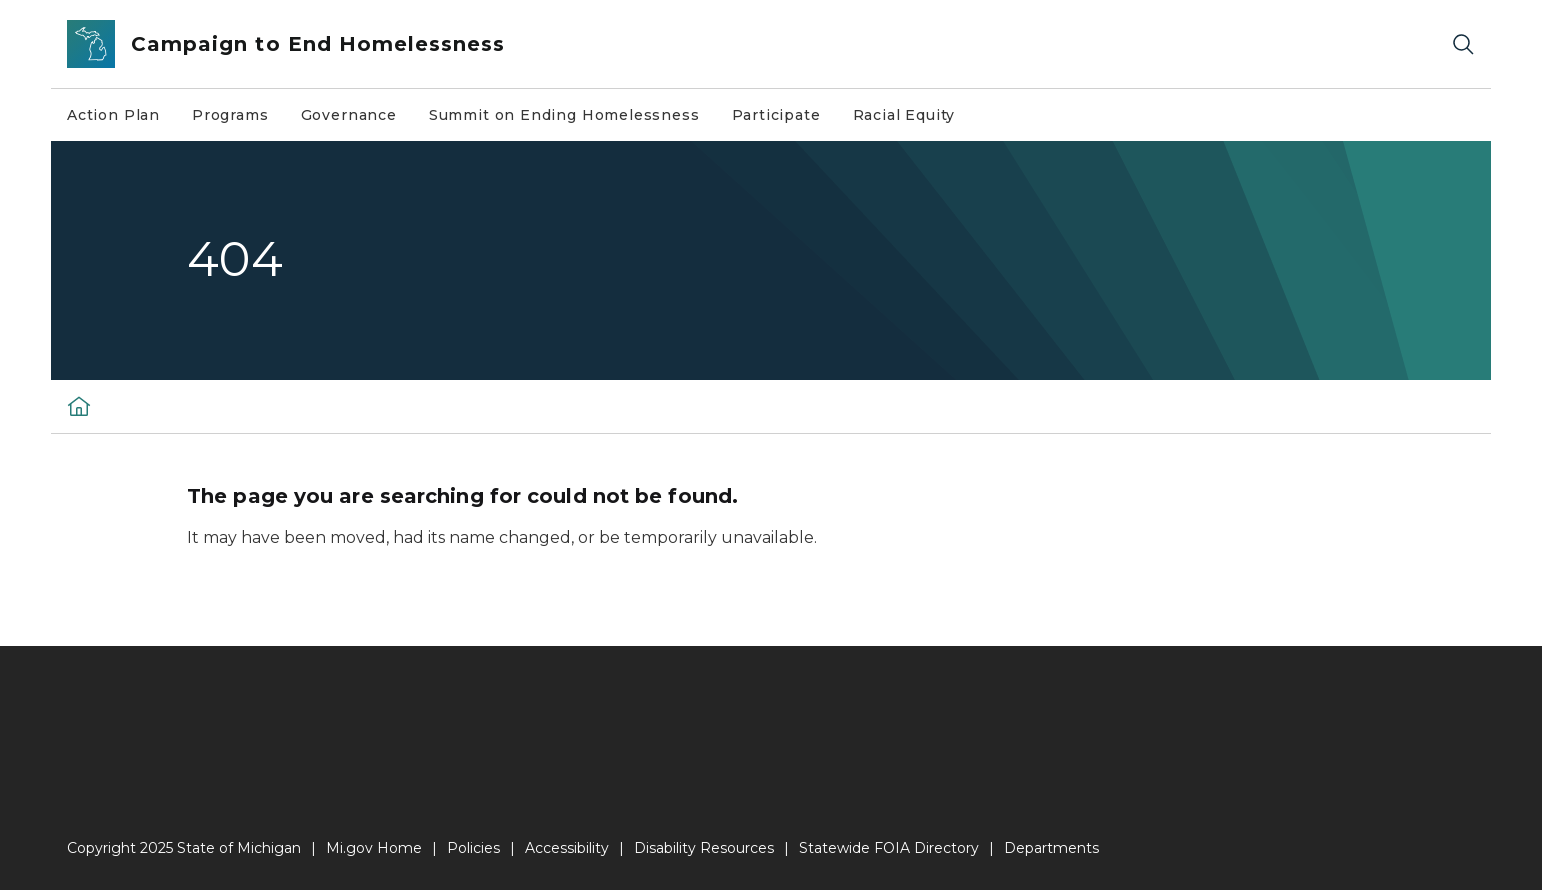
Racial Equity (904, 115)
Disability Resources (704, 848)
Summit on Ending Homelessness (564, 115)
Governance (349, 115)
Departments (1051, 848)
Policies (473, 848)
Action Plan (113, 115)
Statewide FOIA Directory (889, 848)
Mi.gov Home (374, 848)
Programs (230, 115)
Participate (776, 115)
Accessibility (567, 848)
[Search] (1463, 44)
